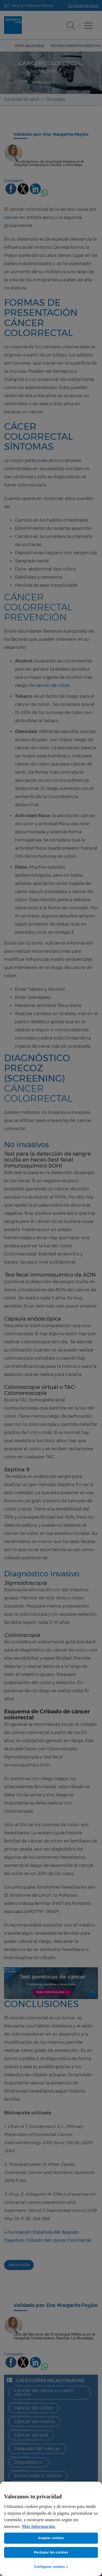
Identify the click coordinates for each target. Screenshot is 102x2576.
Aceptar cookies (51, 2538)
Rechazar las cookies (51, 2552)
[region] (51, 2529)
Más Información (38, 2526)
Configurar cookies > (51, 2567)
